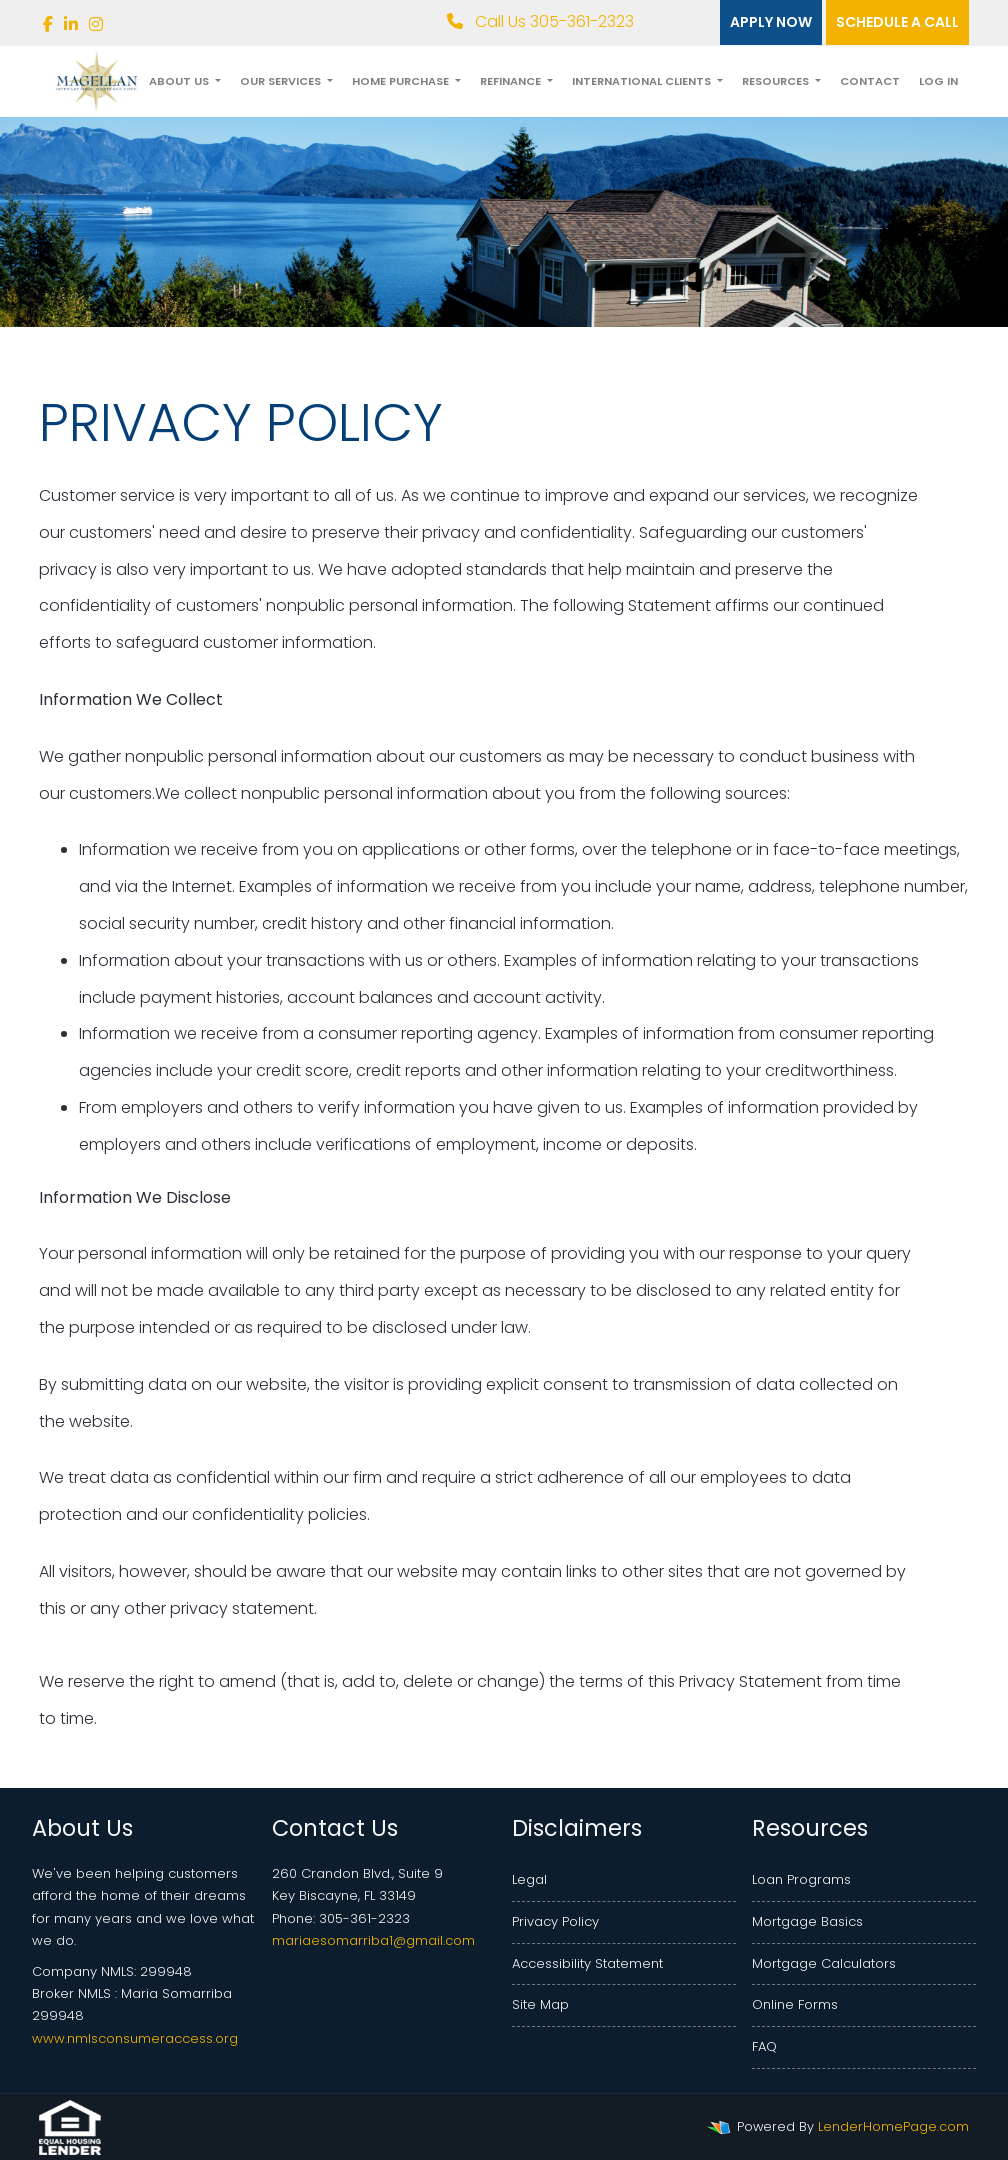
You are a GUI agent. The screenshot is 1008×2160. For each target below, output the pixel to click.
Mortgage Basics (807, 1921)
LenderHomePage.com (893, 2126)
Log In (938, 81)
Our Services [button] (282, 81)
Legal (529, 1879)
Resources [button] (777, 81)
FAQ (764, 2046)
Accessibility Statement (587, 1963)
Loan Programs (801, 1879)
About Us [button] (180, 81)
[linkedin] (71, 24)
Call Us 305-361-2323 (540, 21)
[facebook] (48, 24)
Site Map (540, 2004)
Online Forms (795, 2004)
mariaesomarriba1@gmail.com (373, 1940)
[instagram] (96, 24)
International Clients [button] (643, 81)
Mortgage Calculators (824, 1963)
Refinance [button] (512, 81)
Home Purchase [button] (402, 81)
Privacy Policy (555, 1921)
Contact (870, 81)
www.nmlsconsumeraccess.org (135, 2038)
